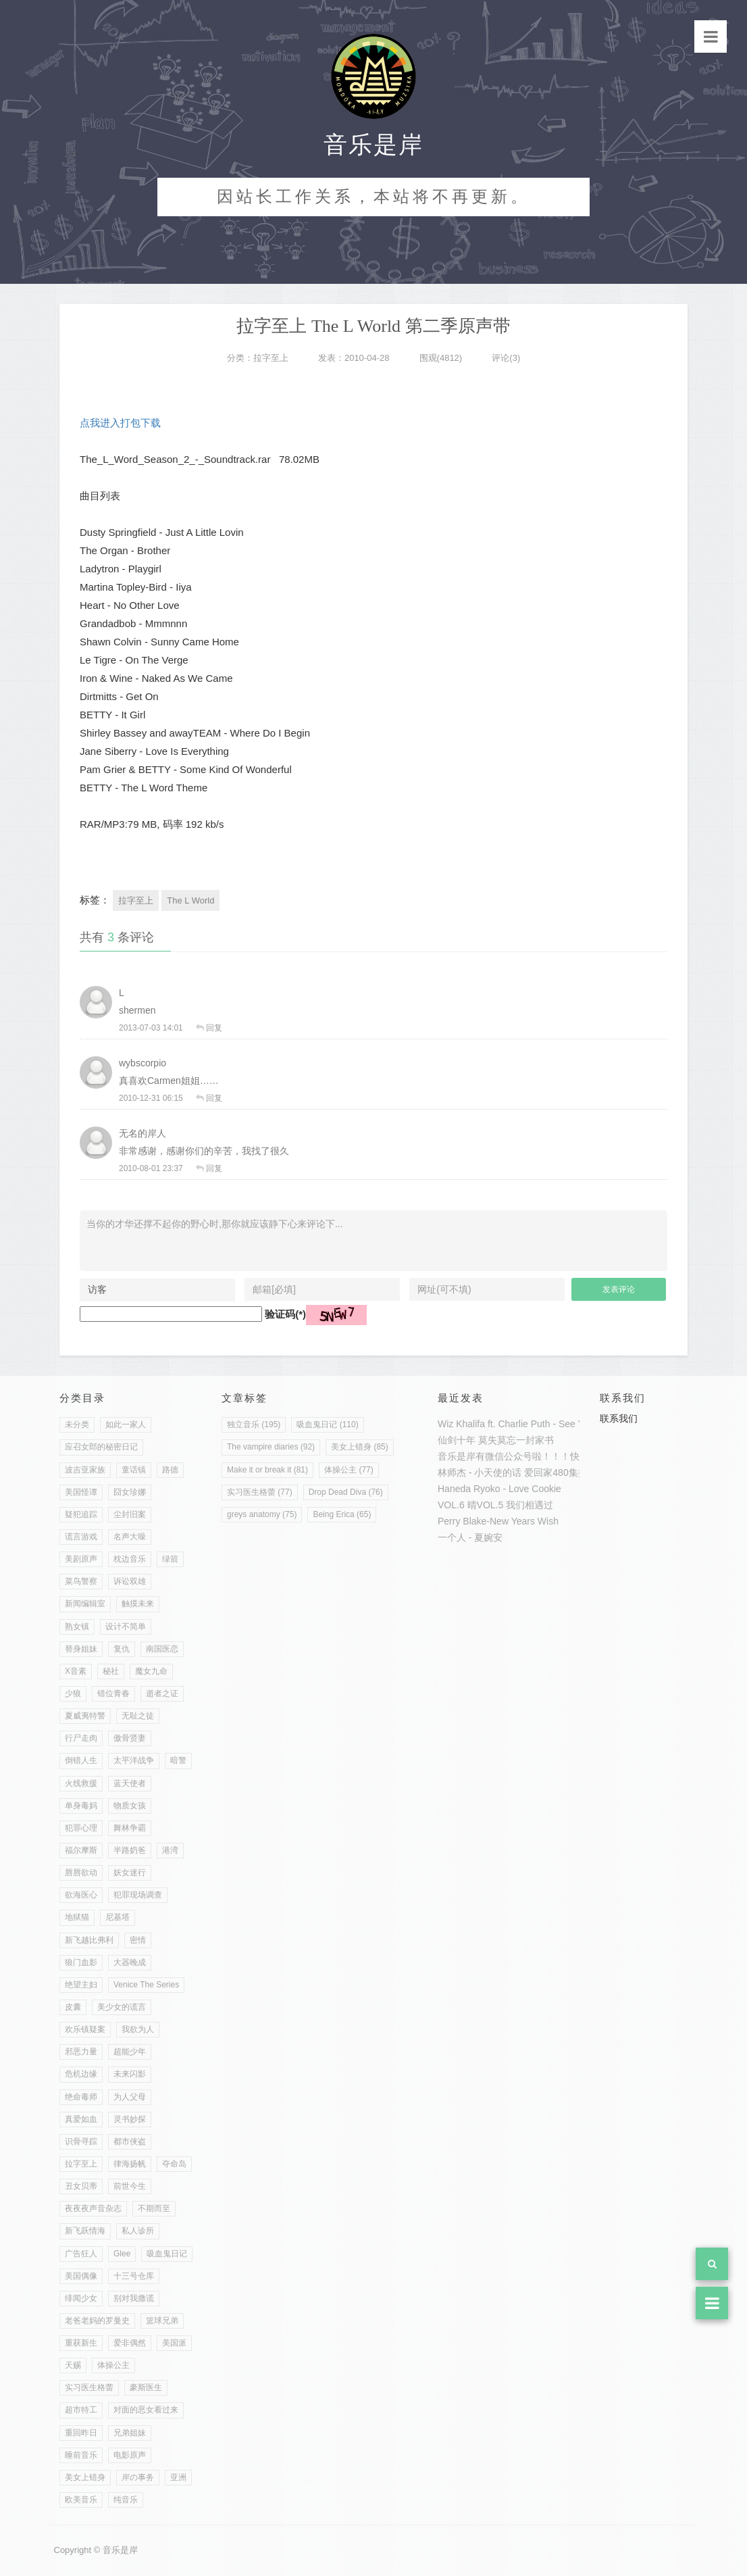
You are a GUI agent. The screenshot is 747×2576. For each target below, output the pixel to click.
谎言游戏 (81, 1536)
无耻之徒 (138, 1715)
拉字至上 (270, 358)
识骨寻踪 (81, 2141)
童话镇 (134, 1470)
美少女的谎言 (121, 2007)
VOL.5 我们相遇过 (515, 1505)
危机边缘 (81, 2074)
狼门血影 (81, 1962)
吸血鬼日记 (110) (327, 1424)
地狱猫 (77, 1917)
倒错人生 (81, 1760)
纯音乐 (125, 2499)
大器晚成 (129, 1962)
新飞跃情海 (85, 2230)
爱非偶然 (129, 2343)
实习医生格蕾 (89, 2387)
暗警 (178, 1760)
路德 (170, 1470)
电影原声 (129, 2455)
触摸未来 (138, 1603)
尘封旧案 (129, 1514)
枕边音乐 (129, 1559)
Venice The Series (146, 1984)
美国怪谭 (81, 1492)
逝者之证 (162, 1693)
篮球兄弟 (162, 2320)
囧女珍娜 (129, 1492)
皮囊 (73, 2007)
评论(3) (506, 358)
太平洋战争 (133, 1760)
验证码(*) (285, 1314)
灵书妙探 (129, 2119)
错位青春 (113, 1693)
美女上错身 (85, 2477)
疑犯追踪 (81, 1514)
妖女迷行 (129, 1872)
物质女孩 (129, 1805)
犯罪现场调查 (137, 1895)
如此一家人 (125, 1424)
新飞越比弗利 (89, 1940)
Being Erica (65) (342, 1514)
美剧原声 (81, 1559)
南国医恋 (162, 1649)
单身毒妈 (81, 1805)
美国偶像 (81, 2276)
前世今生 (129, 2186)
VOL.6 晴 (457, 1505)
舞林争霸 (129, 1828)
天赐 (73, 2365)
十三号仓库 (133, 2276)
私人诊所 (138, 2230)
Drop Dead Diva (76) (346, 1492)
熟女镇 (77, 1626)
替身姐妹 (81, 1649)
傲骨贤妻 (129, 1738)
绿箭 (170, 1559)
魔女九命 (151, 1671)
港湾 (170, 1850)
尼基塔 (117, 1917)
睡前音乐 (81, 2455)
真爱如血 (81, 2119)
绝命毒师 (81, 2097)
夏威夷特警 (85, 1715)
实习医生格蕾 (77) (259, 1492)
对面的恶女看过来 (145, 2409)
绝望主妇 (81, 1984)
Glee (121, 2253)
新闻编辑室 (85, 1603)
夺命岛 (174, 2164)
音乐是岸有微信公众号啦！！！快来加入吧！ (532, 1456)
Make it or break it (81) (267, 1470)
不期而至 (154, 2208)
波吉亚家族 (85, 1470)
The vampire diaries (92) (271, 1447)
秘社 (111, 1671)
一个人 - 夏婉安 (470, 1537)
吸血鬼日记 (167, 2253)
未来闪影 (129, 2074)
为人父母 (129, 2097)
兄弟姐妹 (129, 2432)
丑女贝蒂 (81, 2186)
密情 (138, 1940)
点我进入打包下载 (120, 422)
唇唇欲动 (81, 1872)
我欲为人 (138, 2029)
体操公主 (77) (349, 1470)
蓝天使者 (129, 1783)
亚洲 (178, 2477)
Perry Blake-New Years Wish (498, 1521)
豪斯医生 (146, 2387)
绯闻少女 (81, 2298)
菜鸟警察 (81, 1581)
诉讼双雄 (129, 1581)
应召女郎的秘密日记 (101, 1447)
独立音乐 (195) (253, 1424)
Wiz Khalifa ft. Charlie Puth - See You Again (529, 1423)
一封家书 (535, 1440)
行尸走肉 (81, 1738)
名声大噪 (129, 1536)
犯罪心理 (81, 1828)
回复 (214, 1028)
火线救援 (81, 1783)
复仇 (121, 1649)
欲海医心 (81, 1895)
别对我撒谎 (133, 2298)
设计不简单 (125, 1626)
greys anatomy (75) (262, 1514)
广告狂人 (81, 2253)
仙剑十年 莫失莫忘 (477, 1440)
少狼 (73, 1693)
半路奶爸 (129, 1850)
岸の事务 (138, 2477)
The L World (190, 900)
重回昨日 (81, 2432)
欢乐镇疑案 (85, 2029)
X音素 (75, 1671)
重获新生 (81, 2343)
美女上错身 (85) (359, 1447)
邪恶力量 (81, 2051)
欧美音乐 (81, 2499)
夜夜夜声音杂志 (93, 2208)
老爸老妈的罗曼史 (97, 2320)
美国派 (174, 2343)
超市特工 (81, 2409)
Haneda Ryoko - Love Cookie (499, 1488)
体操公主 (113, 2365)
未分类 (77, 1424)
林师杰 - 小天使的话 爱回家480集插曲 (517, 1472)
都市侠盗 (129, 2141)
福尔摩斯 (81, 1850)
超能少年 (129, 2051)
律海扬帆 (129, 2164)
